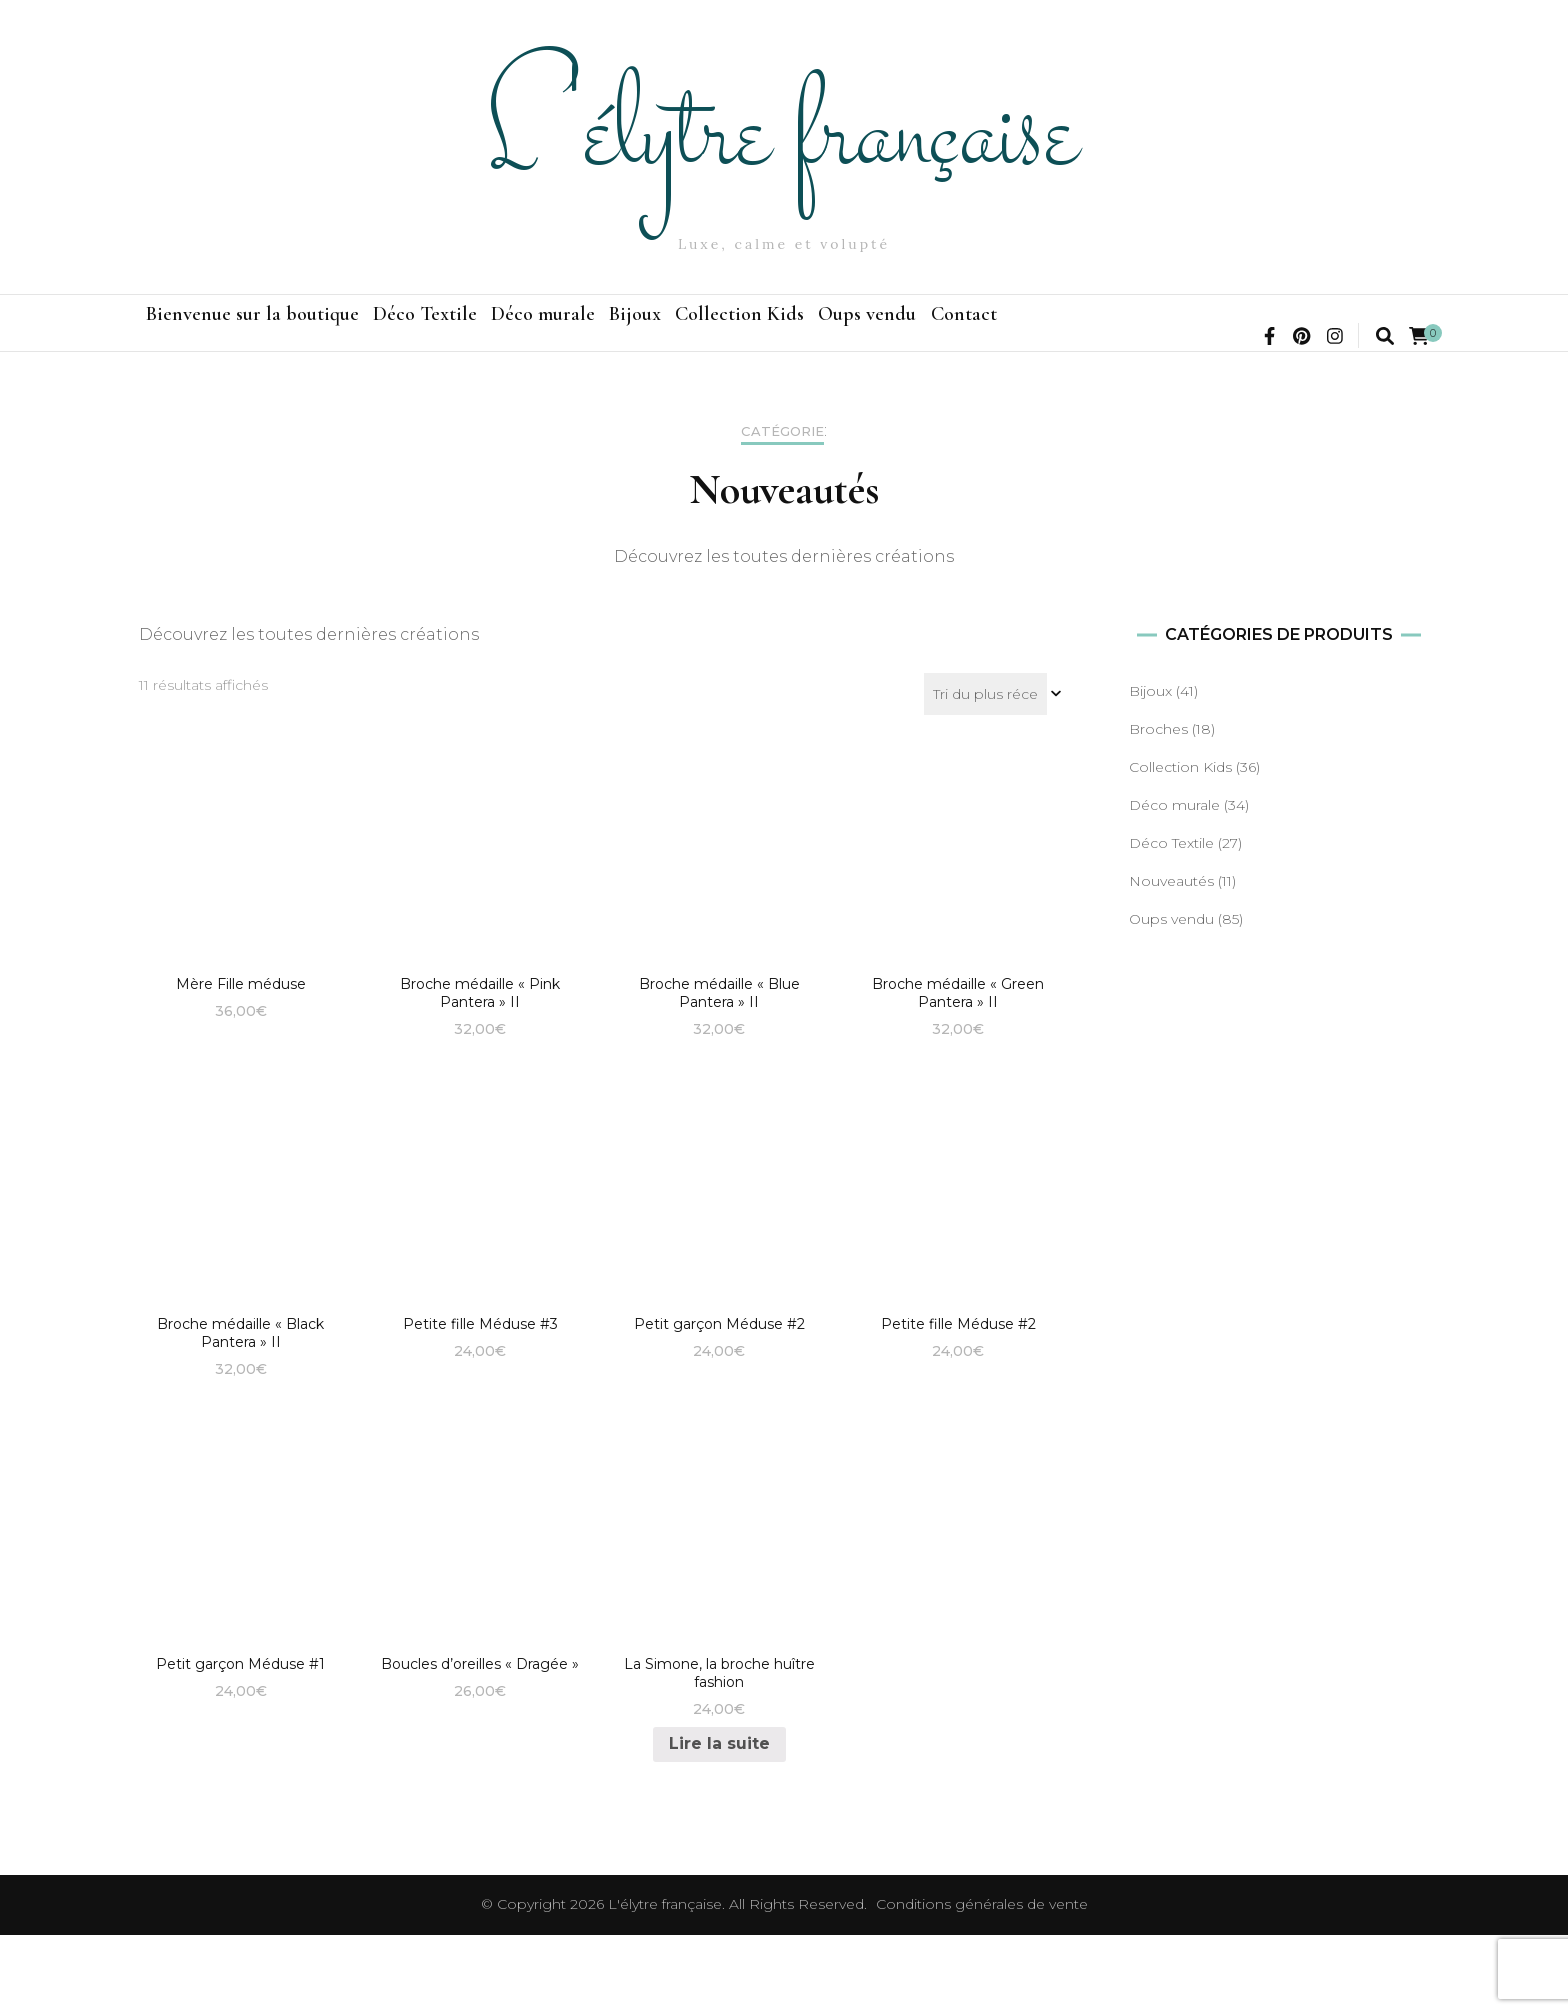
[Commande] (994, 772)
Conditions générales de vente (982, 1982)
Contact (1268, 334)
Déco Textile (495, 334)
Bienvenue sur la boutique (275, 334)
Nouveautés (1171, 959)
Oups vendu (1125, 334)
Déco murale (660, 334)
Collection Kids (950, 334)
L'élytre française (784, 136)
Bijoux (799, 334)
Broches (1158, 807)
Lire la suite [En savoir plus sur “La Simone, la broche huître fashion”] (719, 1821)
